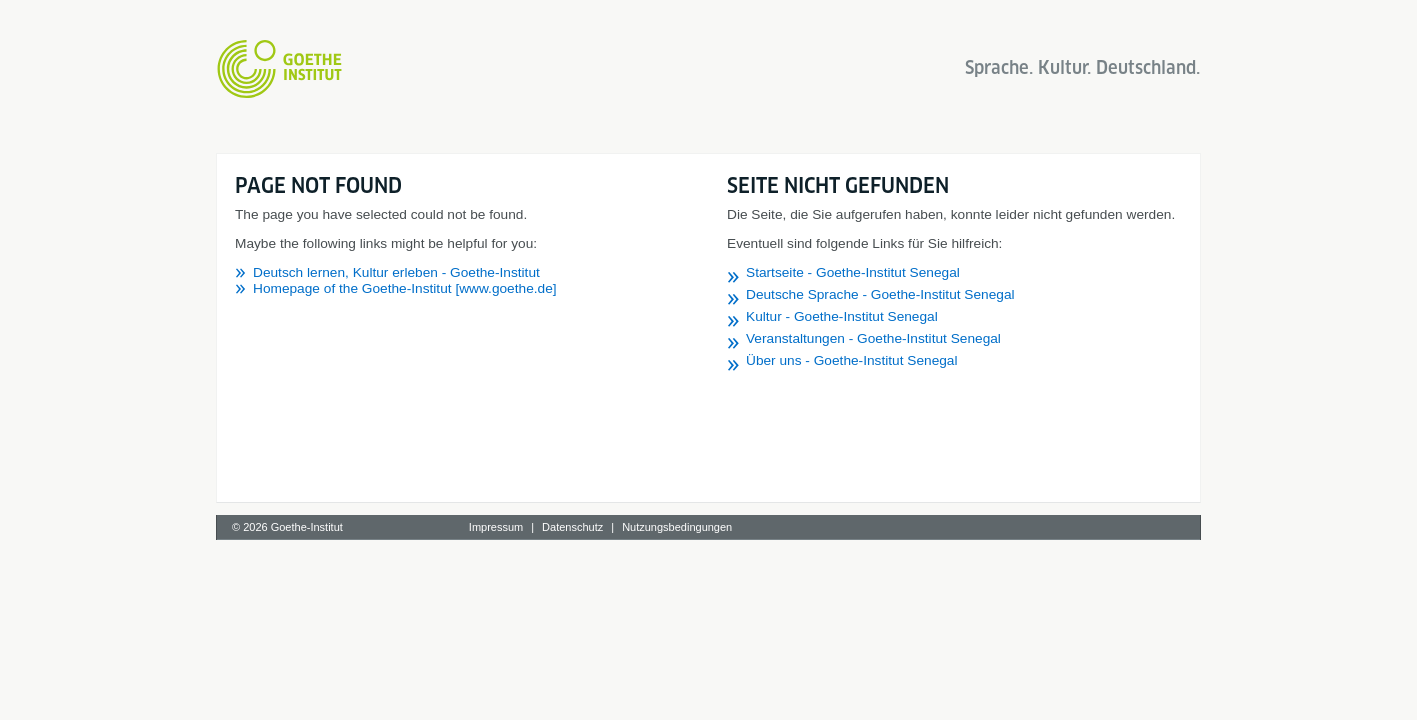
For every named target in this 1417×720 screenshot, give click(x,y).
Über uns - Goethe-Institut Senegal (852, 360)
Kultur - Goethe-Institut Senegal (842, 316)
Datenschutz (572, 527)
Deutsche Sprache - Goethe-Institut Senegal (880, 294)
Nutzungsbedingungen (677, 527)
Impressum (496, 527)
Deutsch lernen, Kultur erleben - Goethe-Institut (396, 272)
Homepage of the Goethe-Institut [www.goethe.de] (405, 288)
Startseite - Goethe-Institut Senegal (853, 272)
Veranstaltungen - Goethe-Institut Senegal (873, 338)
